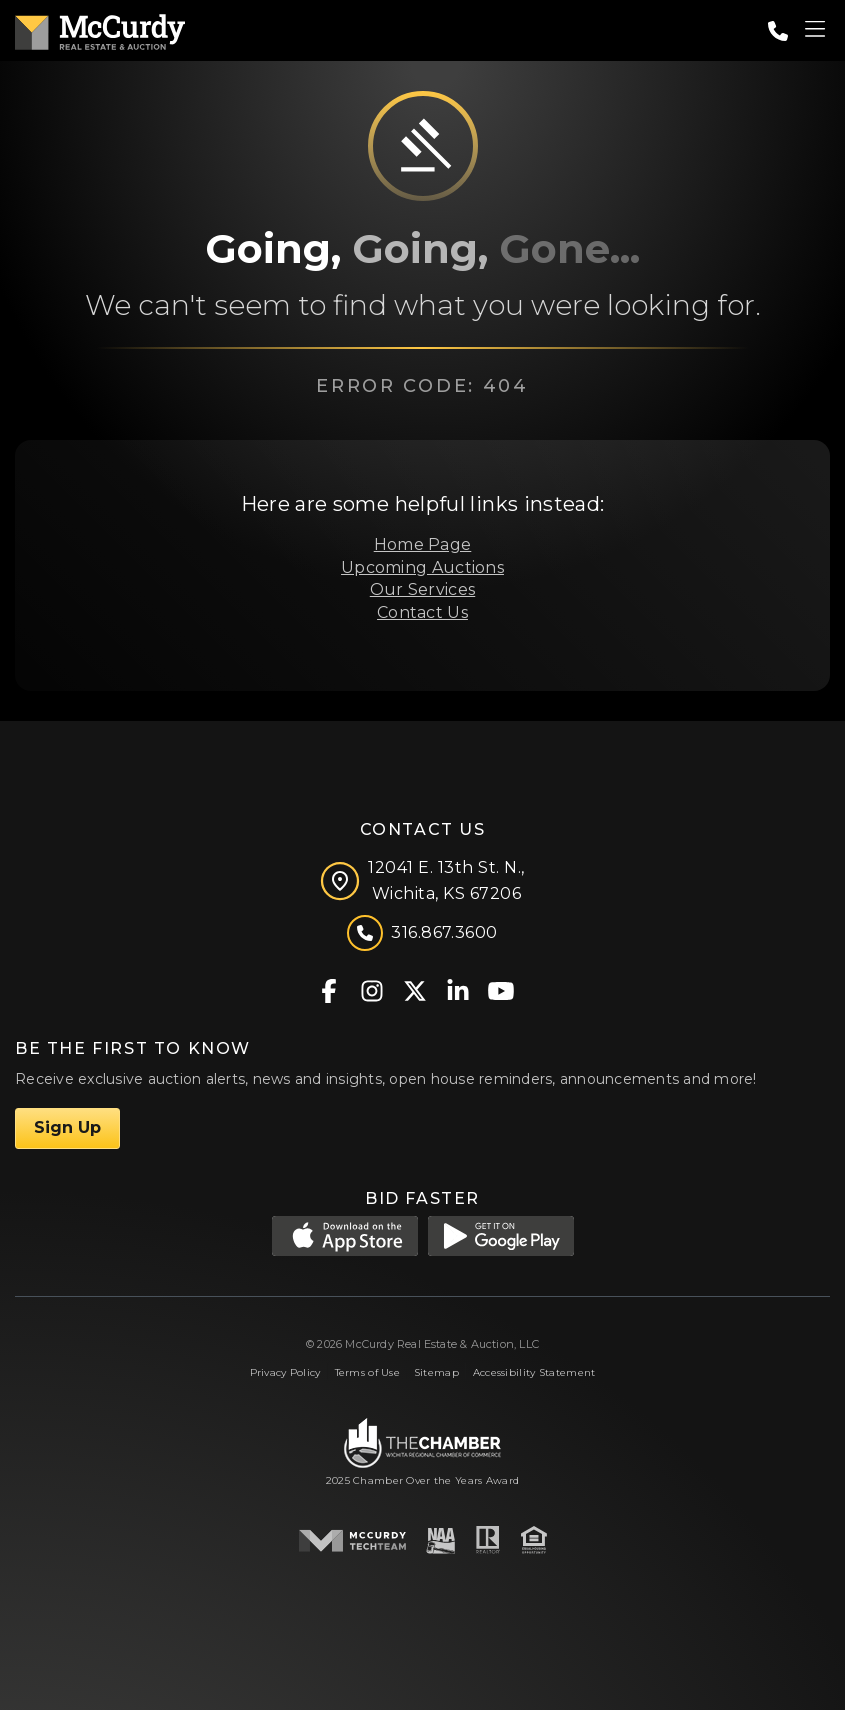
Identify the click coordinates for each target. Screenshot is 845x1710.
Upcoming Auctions (422, 567)
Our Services (422, 589)
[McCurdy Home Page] (100, 28)
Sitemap (436, 1372)
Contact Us (422, 612)
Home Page (423, 544)
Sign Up (67, 1127)
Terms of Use (367, 1372)
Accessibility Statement (534, 1372)
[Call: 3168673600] (778, 31)
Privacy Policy (285, 1372)
